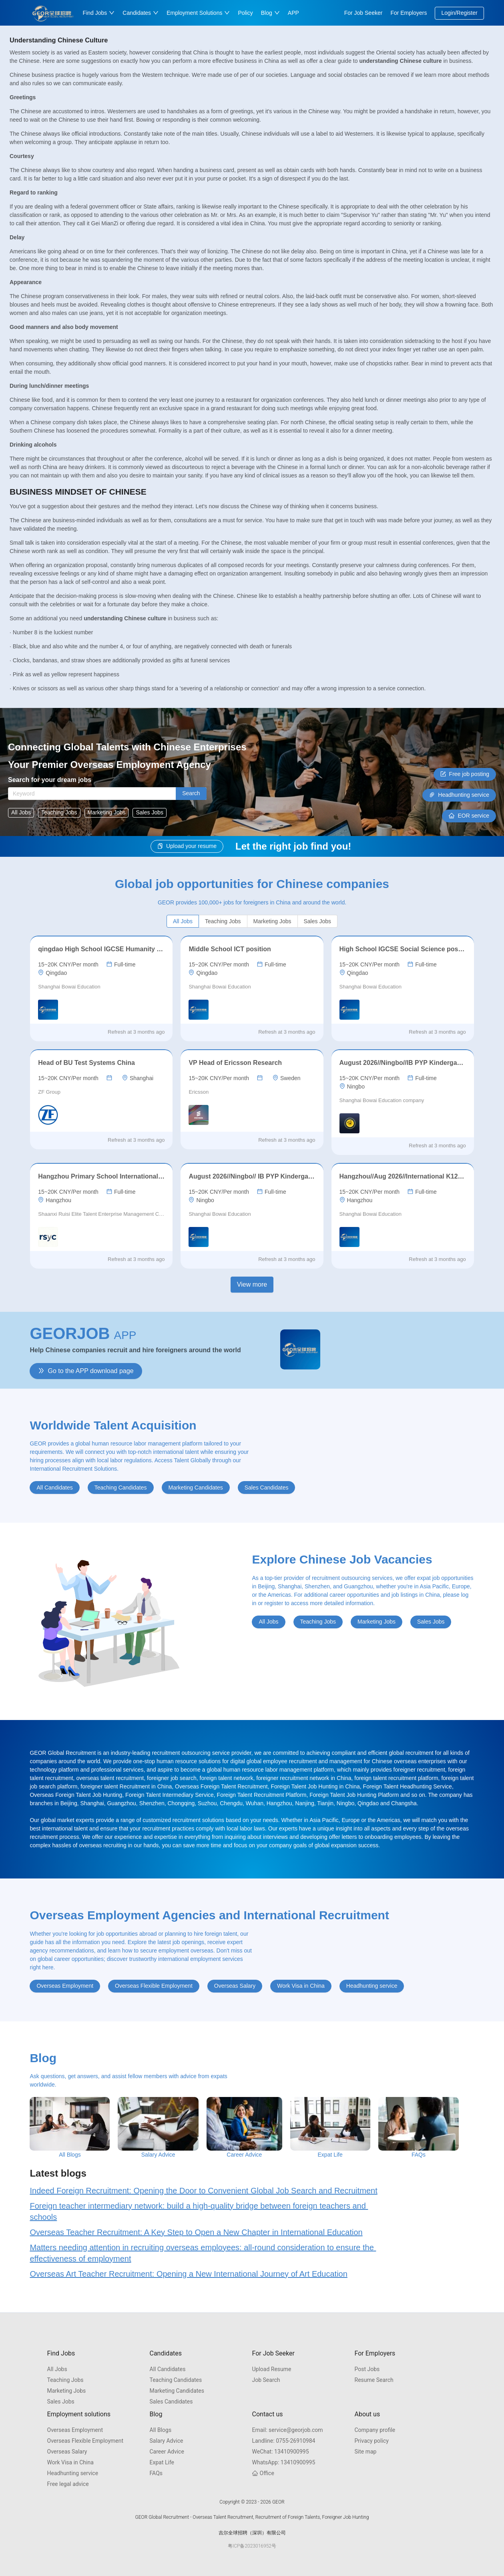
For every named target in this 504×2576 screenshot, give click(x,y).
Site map (366, 2451)
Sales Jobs (60, 2401)
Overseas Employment (75, 2430)
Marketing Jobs (66, 2391)
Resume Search (374, 2380)
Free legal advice (68, 2484)
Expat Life (162, 2462)
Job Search (266, 2380)
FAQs (156, 2473)
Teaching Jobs (65, 2380)
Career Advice (167, 2451)
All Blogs (161, 2430)
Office (263, 2473)
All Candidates (168, 2369)
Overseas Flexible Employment (85, 2441)
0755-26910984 (283, 2441)
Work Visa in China (70, 2462)
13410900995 (280, 2451)
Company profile (375, 2430)
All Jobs (57, 2369)
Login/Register (459, 13)
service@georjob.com (287, 2430)
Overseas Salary (67, 2451)
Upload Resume (271, 2369)
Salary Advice (166, 2441)
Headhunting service (72, 2473)
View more (252, 1284)
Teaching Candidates (176, 2380)
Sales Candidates (171, 2401)
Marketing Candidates (177, 2391)
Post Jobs (367, 2369)
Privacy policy (372, 2441)
